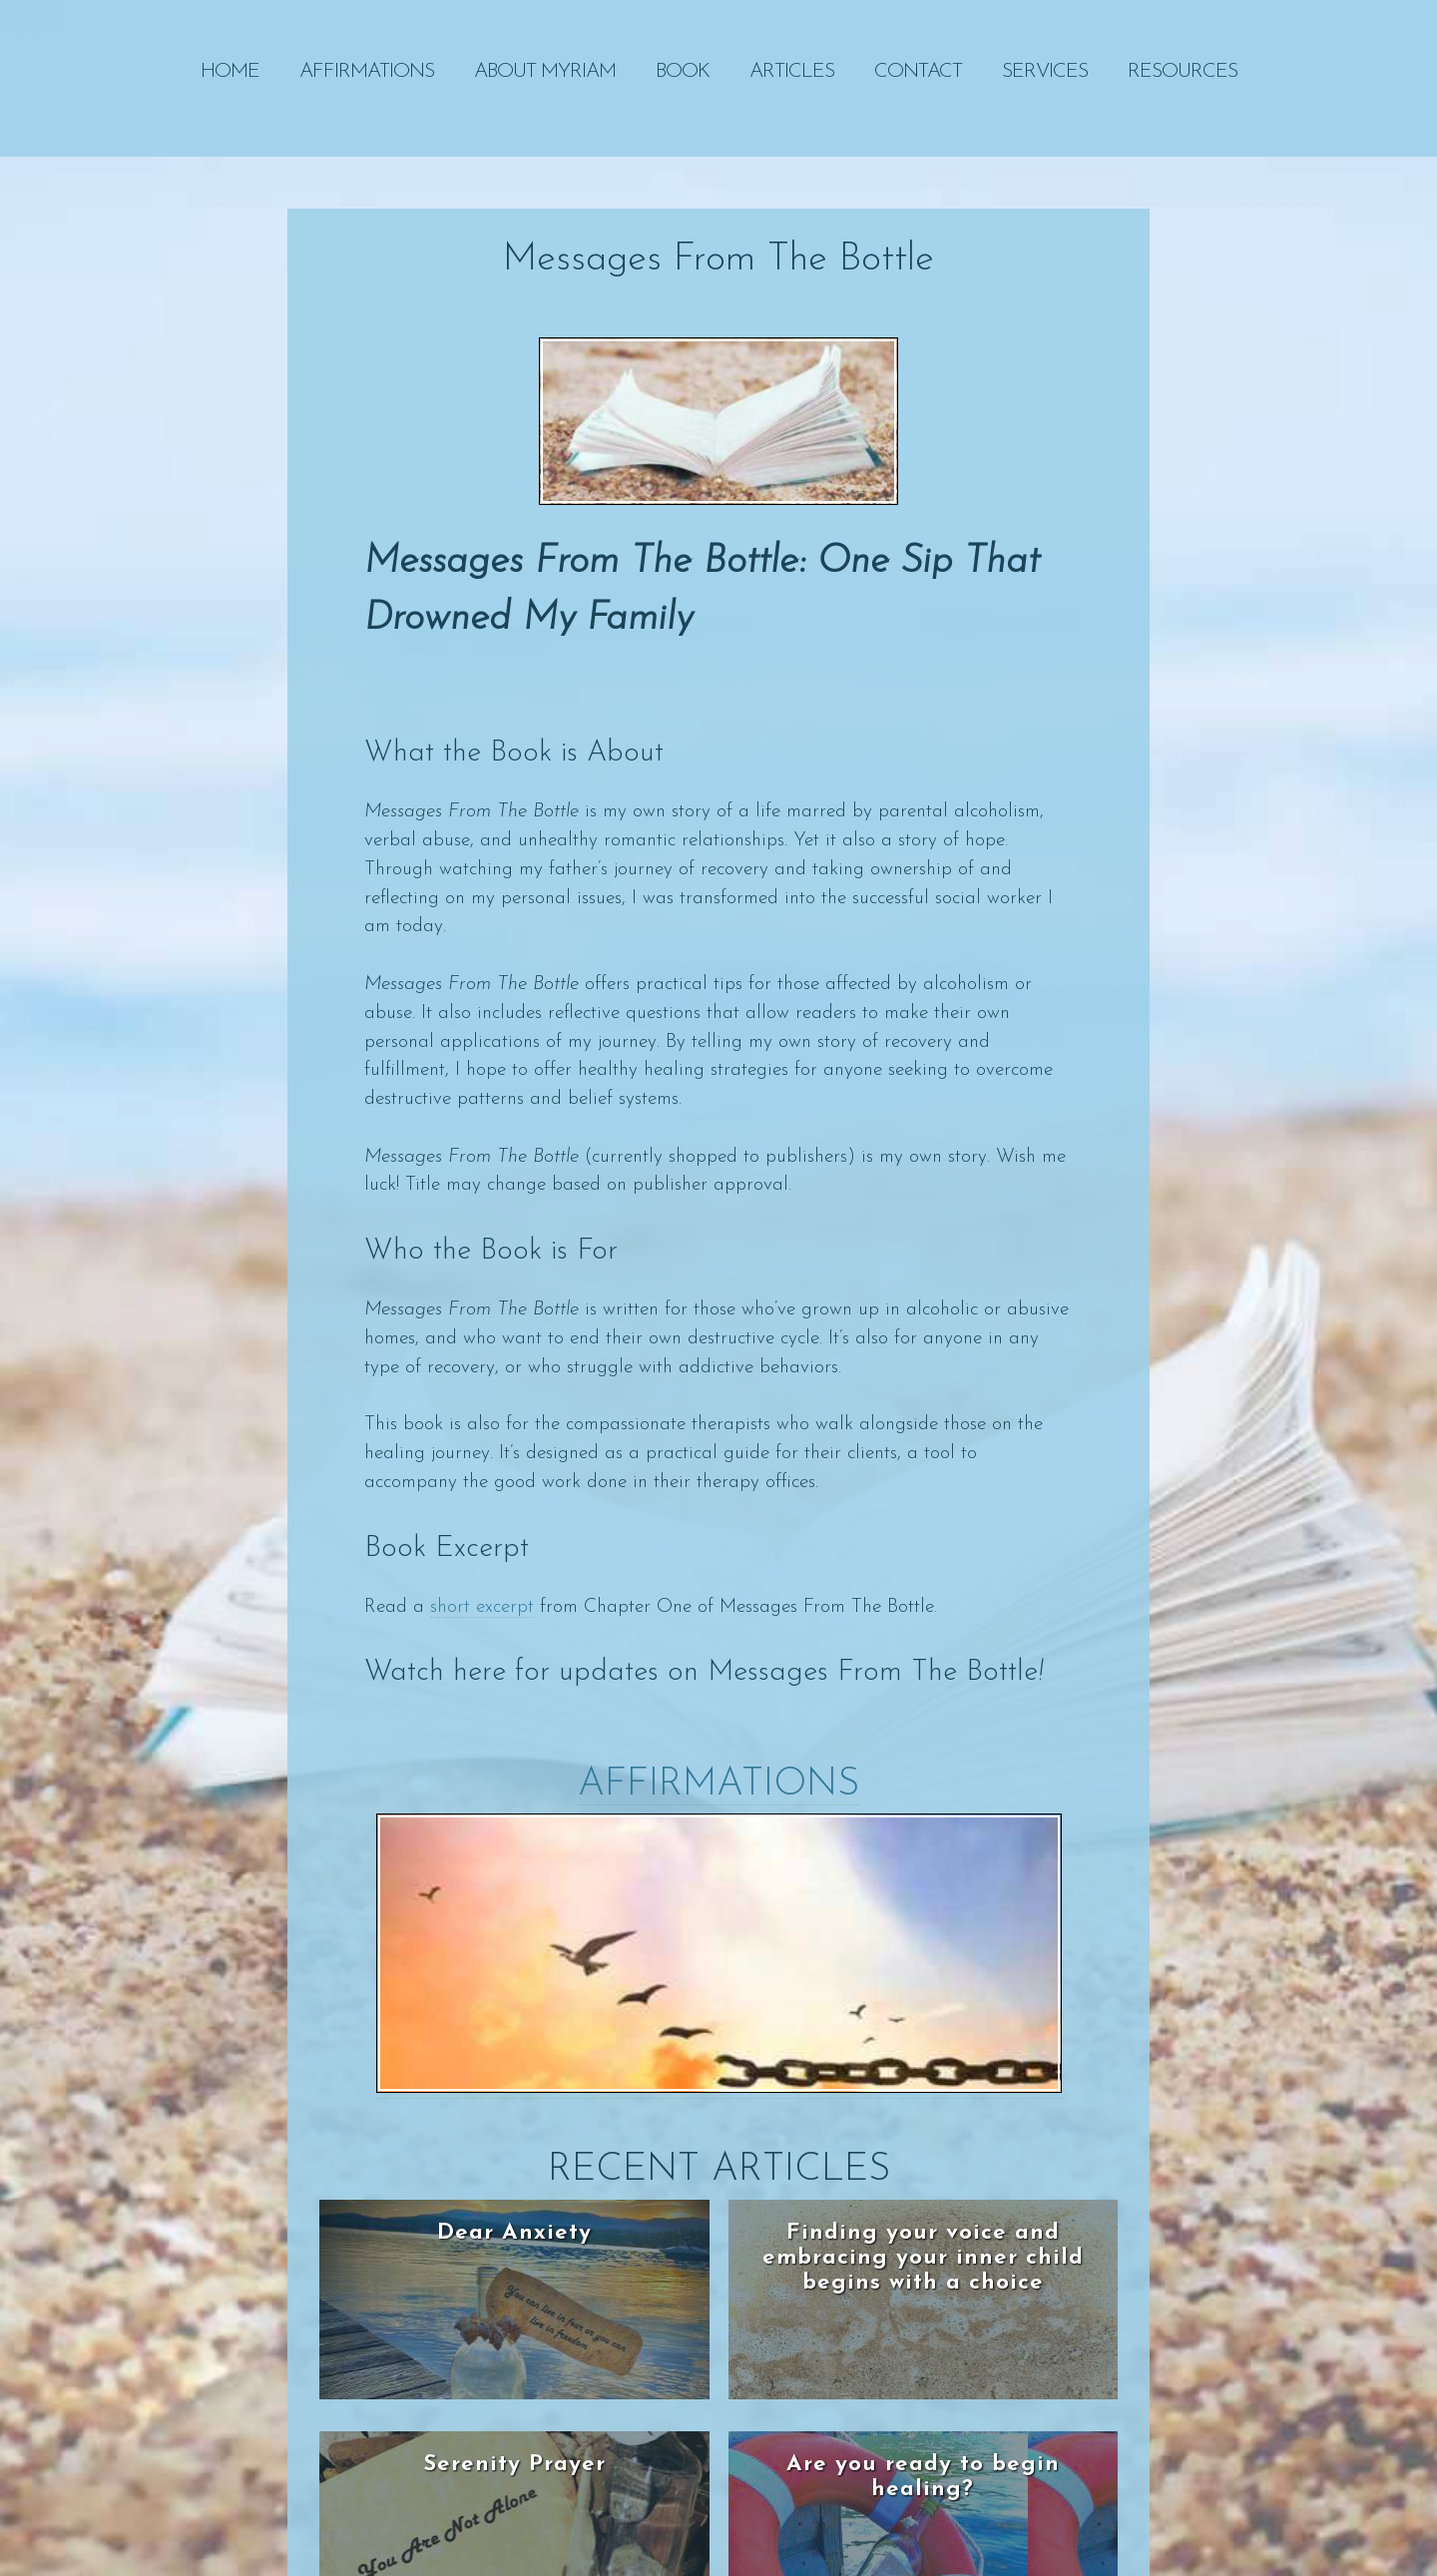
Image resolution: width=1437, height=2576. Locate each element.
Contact (918, 72)
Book (683, 72)
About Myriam (545, 72)
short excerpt (482, 1607)
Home (230, 72)
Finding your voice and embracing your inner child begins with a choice (923, 2258)
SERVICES (1045, 72)
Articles (791, 72)
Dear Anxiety (514, 2233)
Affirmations (366, 72)
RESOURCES (1182, 72)
